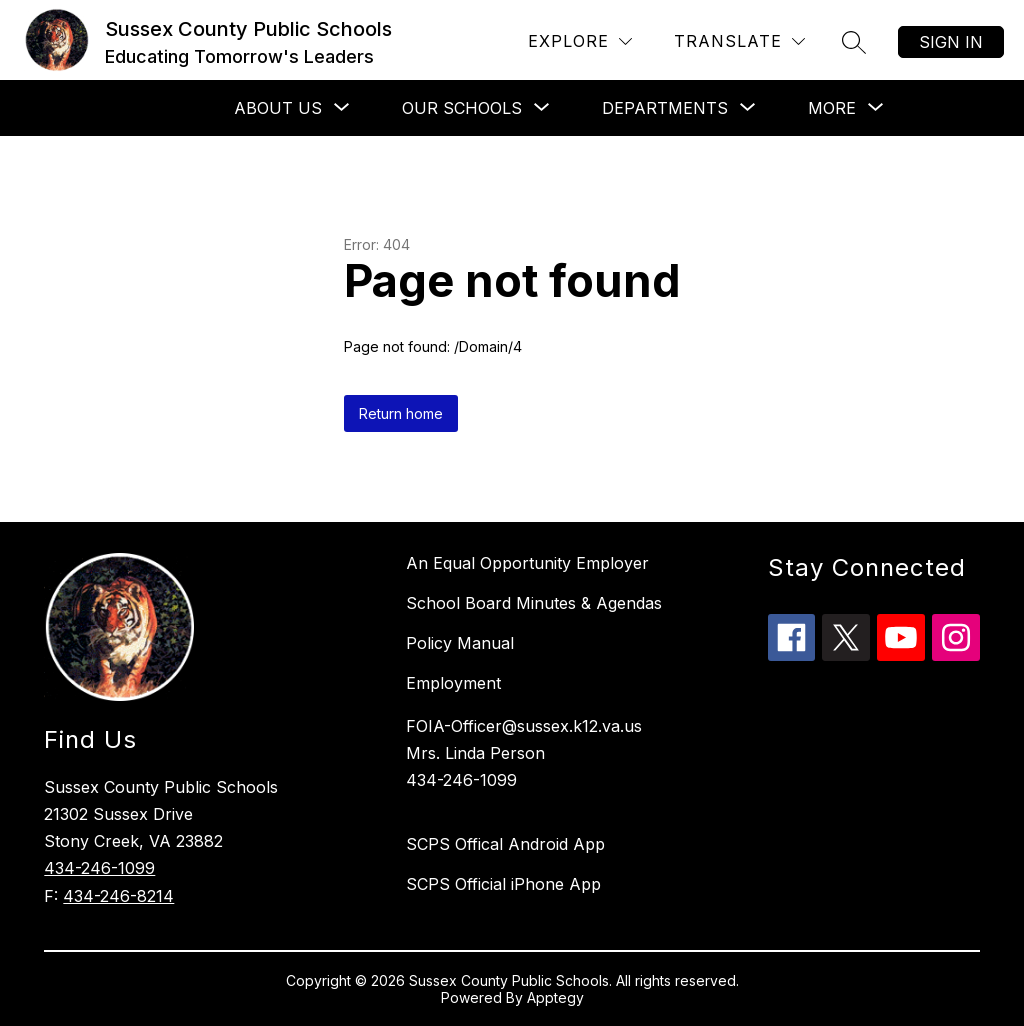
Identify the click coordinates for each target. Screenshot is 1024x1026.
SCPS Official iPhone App (503, 884)
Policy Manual (460, 643)
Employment (453, 683)
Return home (401, 413)
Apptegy (555, 997)
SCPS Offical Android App (505, 844)
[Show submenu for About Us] (278, 108)
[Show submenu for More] (832, 108)
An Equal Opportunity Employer (527, 563)
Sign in (951, 42)
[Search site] (854, 42)
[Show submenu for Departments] (665, 108)
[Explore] (580, 41)
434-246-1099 (99, 868)
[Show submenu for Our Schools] (462, 108)
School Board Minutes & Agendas (534, 603)
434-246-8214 (118, 896)
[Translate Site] (739, 41)
